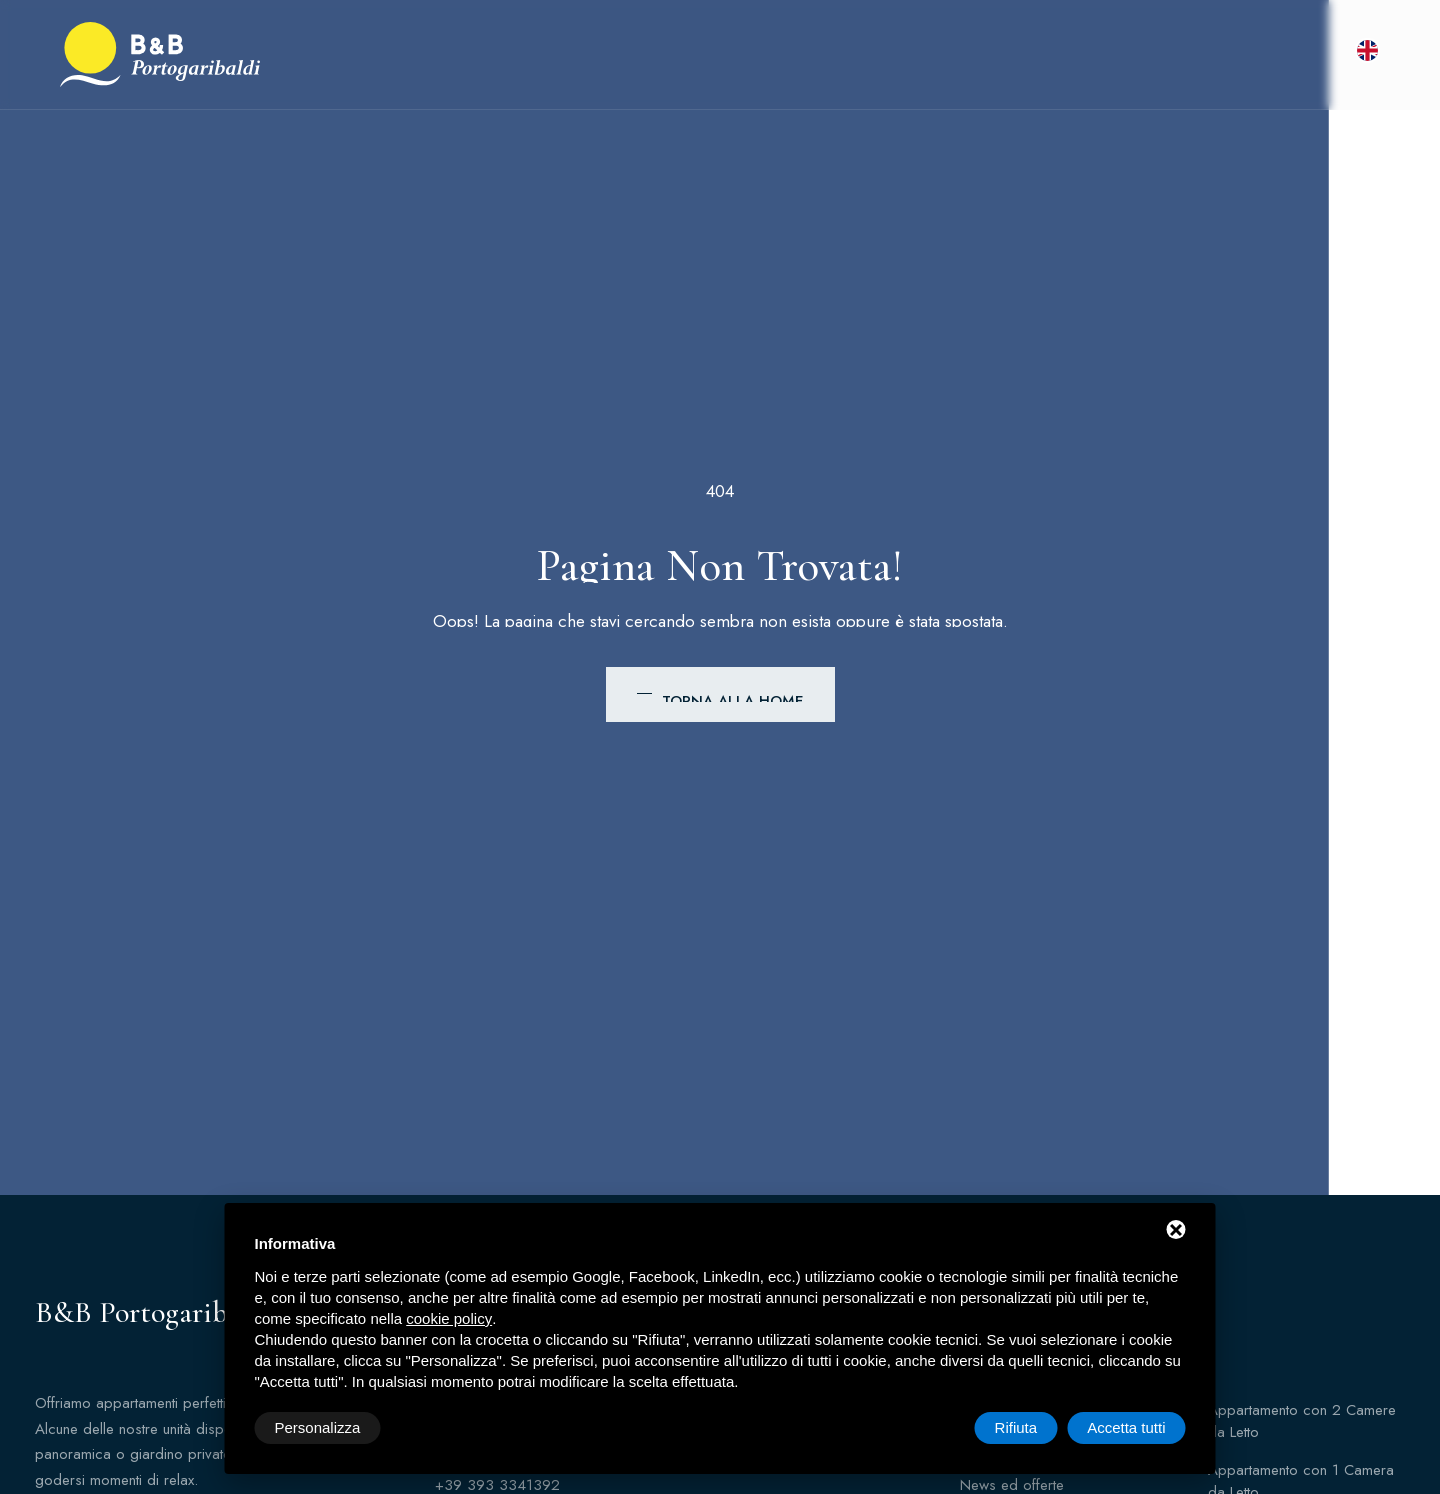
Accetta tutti (1126, 1427)
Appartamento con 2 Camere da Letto (1302, 1421)
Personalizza (318, 1427)
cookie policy (449, 1318)
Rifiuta (1016, 1427)
